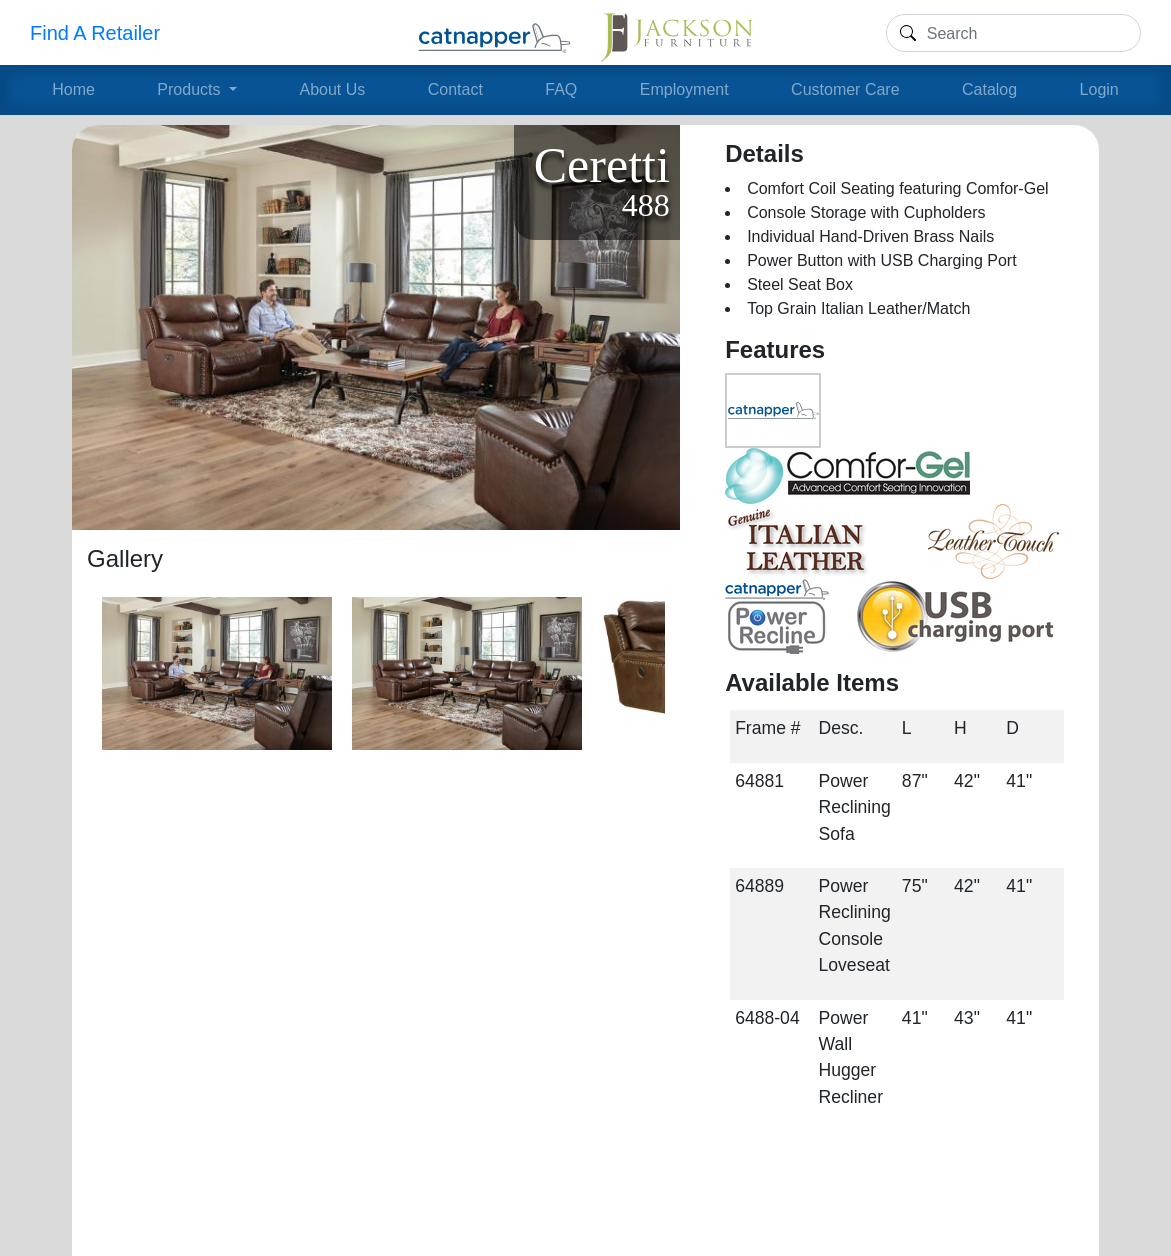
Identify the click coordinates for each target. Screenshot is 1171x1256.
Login (1099, 89)
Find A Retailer (95, 33)
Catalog (989, 89)
